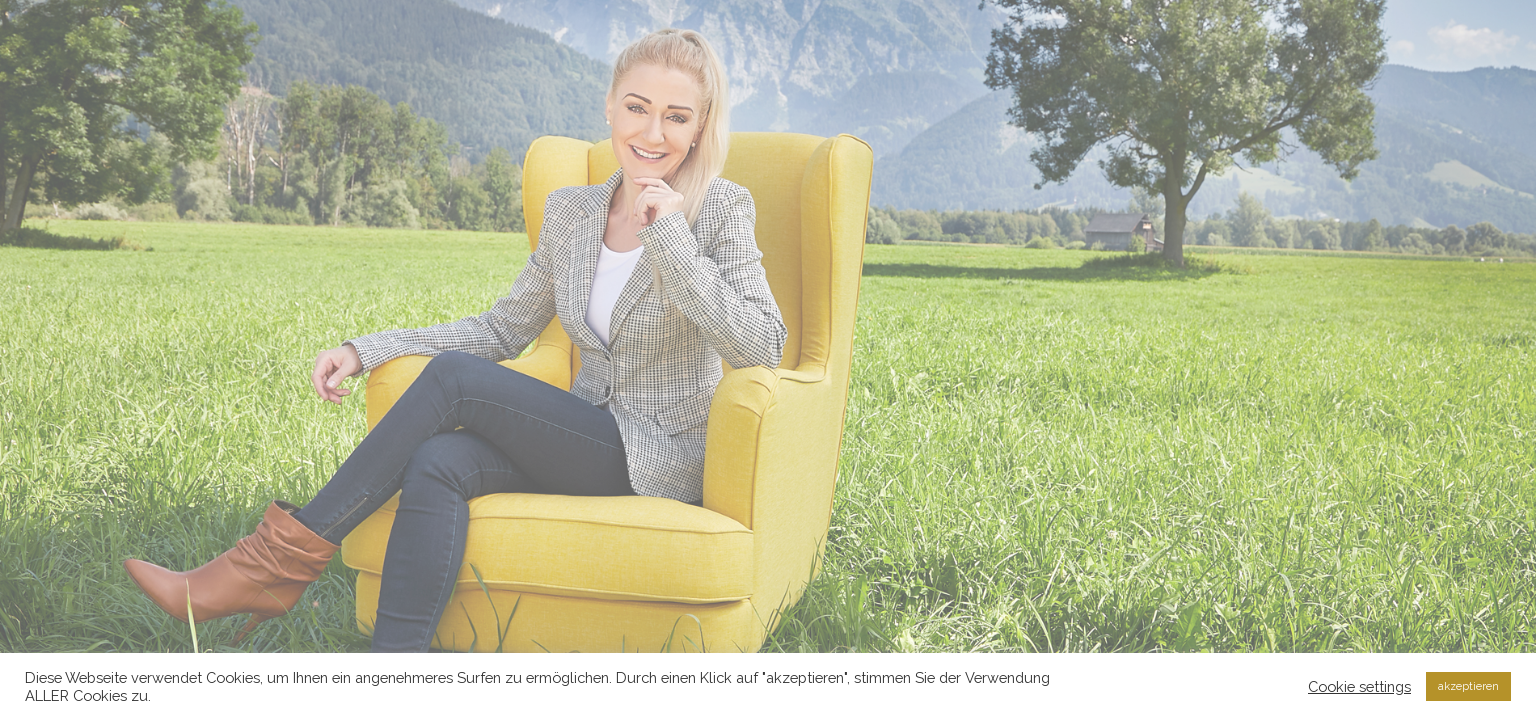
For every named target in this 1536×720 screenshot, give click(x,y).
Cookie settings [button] (1359, 686)
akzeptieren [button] (1468, 686)
